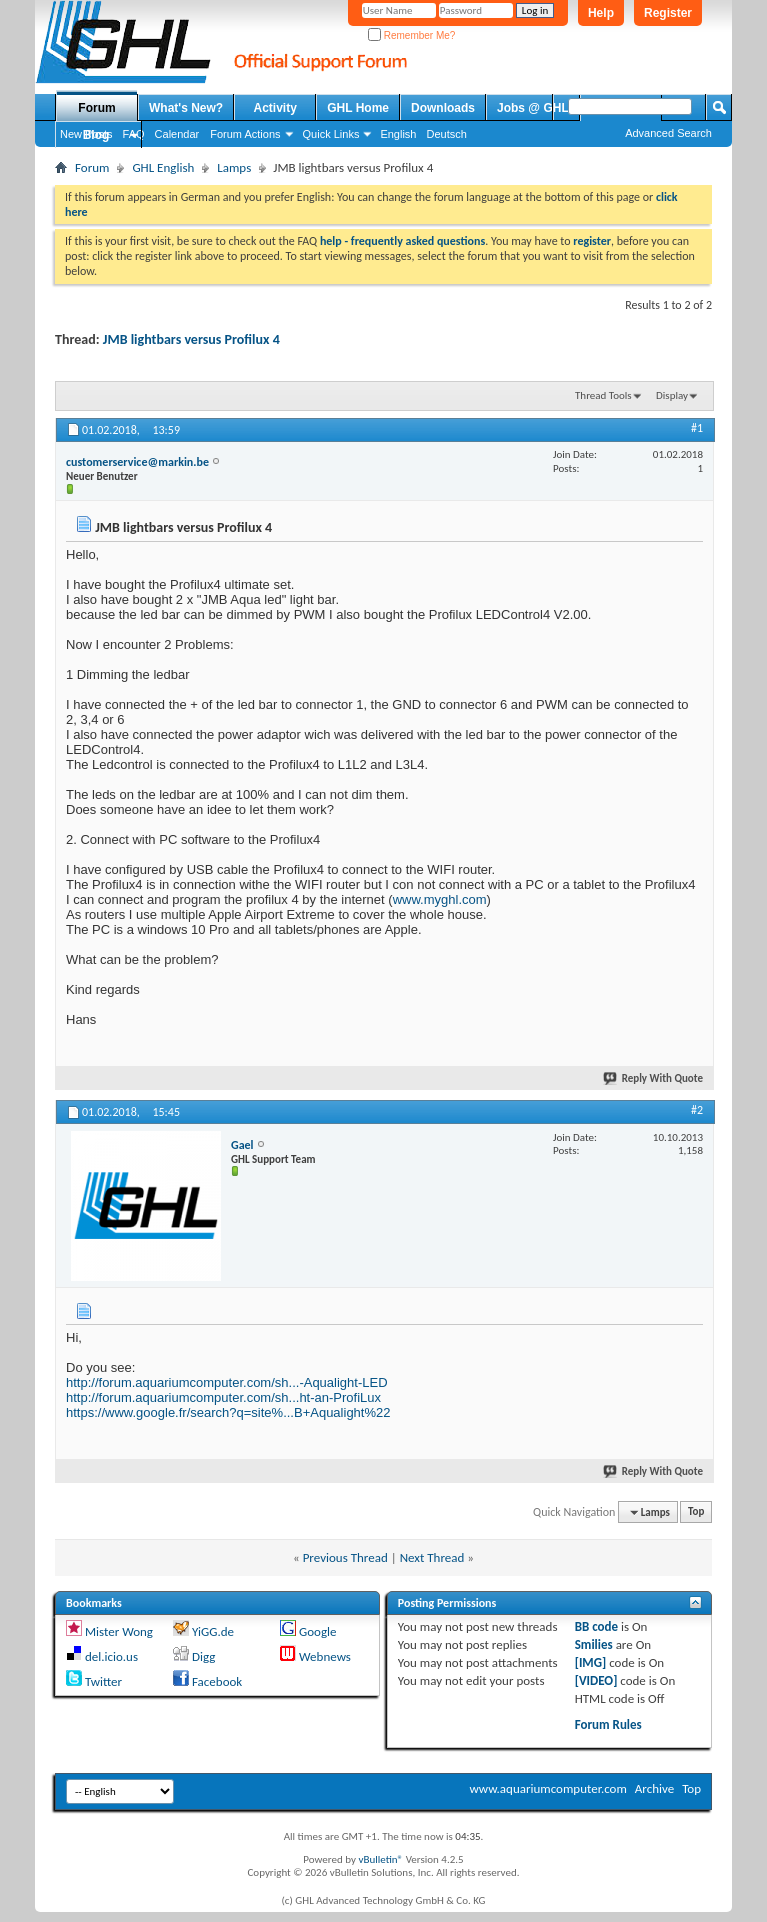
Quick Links (331, 134)
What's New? (186, 108)
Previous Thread (345, 1557)
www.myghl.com (440, 899)
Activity (275, 108)
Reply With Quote (654, 1078)
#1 (697, 428)
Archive (654, 1788)
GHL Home (358, 108)
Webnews (325, 1656)
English (398, 134)
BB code (596, 1626)
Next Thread (432, 1557)
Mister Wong (119, 1631)
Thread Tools (603, 395)
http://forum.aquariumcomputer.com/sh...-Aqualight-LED (227, 1382)
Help (601, 13)
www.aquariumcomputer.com (547, 1788)
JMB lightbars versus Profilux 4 (191, 339)
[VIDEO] (596, 1680)
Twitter (103, 1681)
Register (668, 13)
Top (696, 1512)
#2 (697, 1110)
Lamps (234, 167)
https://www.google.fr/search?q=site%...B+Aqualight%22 (228, 1412)
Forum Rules (608, 1724)
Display (672, 395)
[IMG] (591, 1662)
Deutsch (446, 134)
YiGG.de (213, 1631)
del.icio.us (111, 1656)
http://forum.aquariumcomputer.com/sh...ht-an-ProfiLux (223, 1397)
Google (317, 1631)
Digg (203, 1656)
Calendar (177, 134)
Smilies (594, 1644)
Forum (96, 108)
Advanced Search (668, 133)
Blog (96, 135)
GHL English (163, 167)
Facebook (217, 1681)
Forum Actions (245, 134)
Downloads (443, 108)
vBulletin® (380, 1859)
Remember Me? (411, 35)
